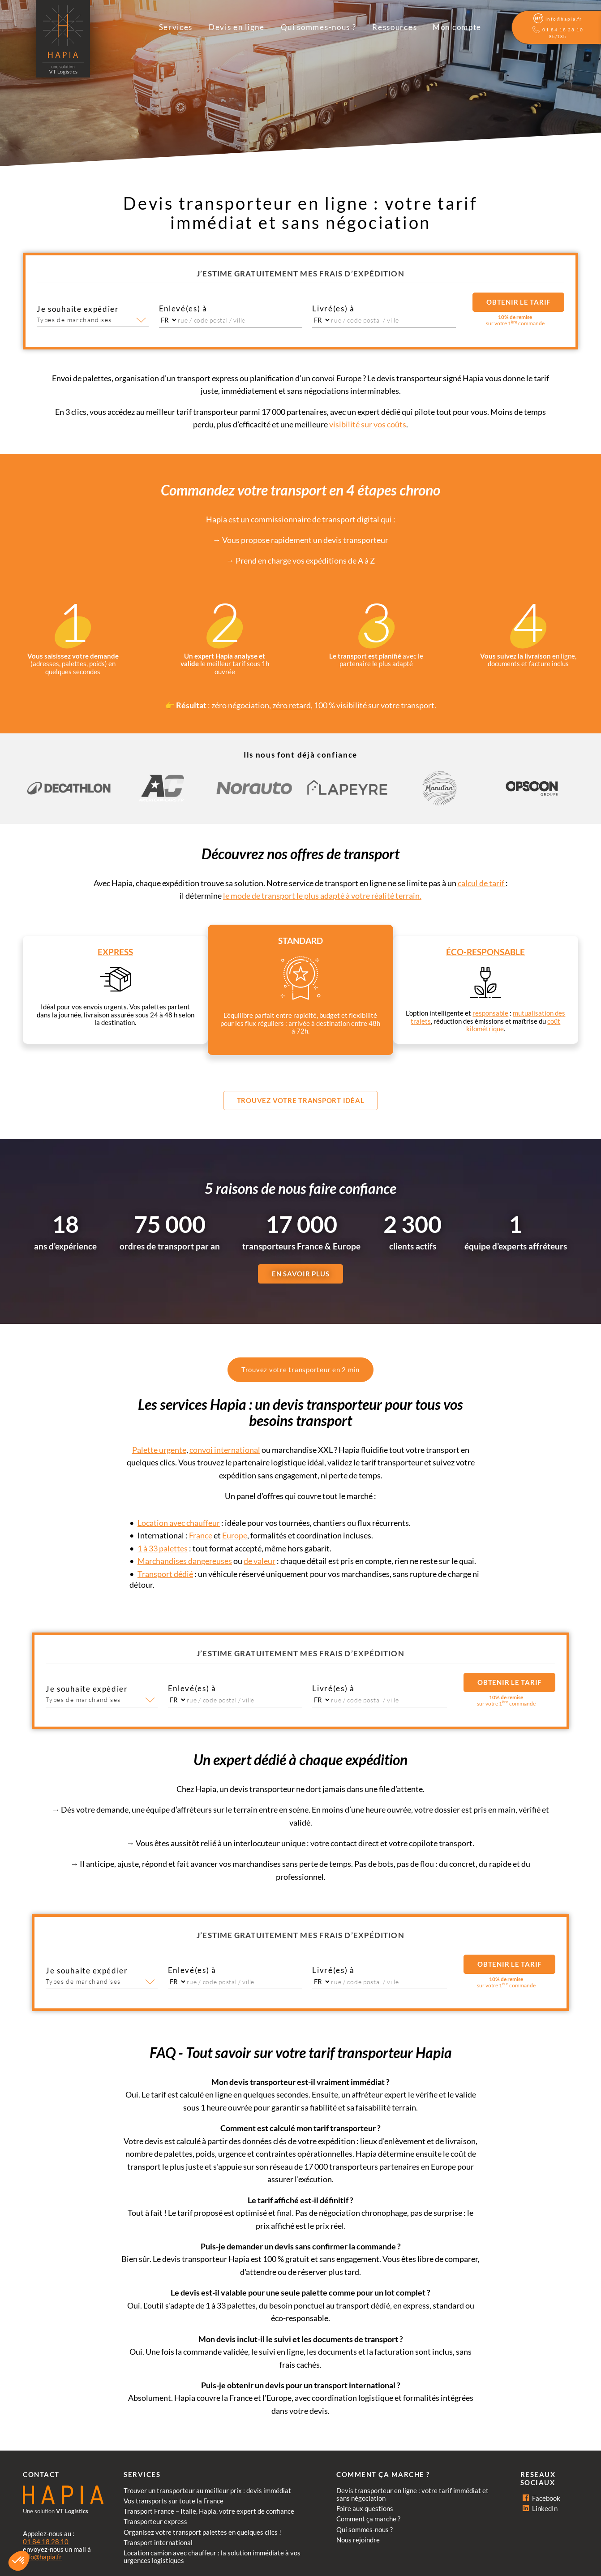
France (200, 1535)
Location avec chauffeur (178, 1523)
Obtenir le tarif (518, 302)
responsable (490, 1013)
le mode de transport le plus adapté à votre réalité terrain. (322, 895)
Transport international (158, 2542)
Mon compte (457, 27)
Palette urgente (159, 1450)
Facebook (541, 2498)
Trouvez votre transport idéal (301, 1100)
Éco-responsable (485, 952)
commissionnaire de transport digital (315, 519)
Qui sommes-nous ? (318, 27)
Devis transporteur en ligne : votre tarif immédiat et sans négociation (412, 2494)
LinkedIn (540, 2508)
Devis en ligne (237, 27)
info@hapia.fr (42, 2557)
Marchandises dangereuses (184, 1561)
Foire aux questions (364, 2508)
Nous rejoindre (358, 2540)
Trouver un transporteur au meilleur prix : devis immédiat (207, 2490)
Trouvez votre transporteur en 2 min (300, 1370)
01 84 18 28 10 (46, 2541)
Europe (234, 1535)
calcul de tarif (482, 883)
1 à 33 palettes (162, 1548)
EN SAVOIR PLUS (301, 1274)
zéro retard (291, 705)
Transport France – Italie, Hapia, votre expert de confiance (209, 2511)
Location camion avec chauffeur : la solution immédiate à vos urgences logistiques (212, 2556)
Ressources (394, 27)
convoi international (224, 1450)
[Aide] (556, 27)
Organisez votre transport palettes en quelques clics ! (202, 2532)
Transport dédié (165, 1574)
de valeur (259, 1561)
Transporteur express (155, 2521)
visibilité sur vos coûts (367, 424)
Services (176, 27)
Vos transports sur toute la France (173, 2501)
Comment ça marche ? (368, 2519)
